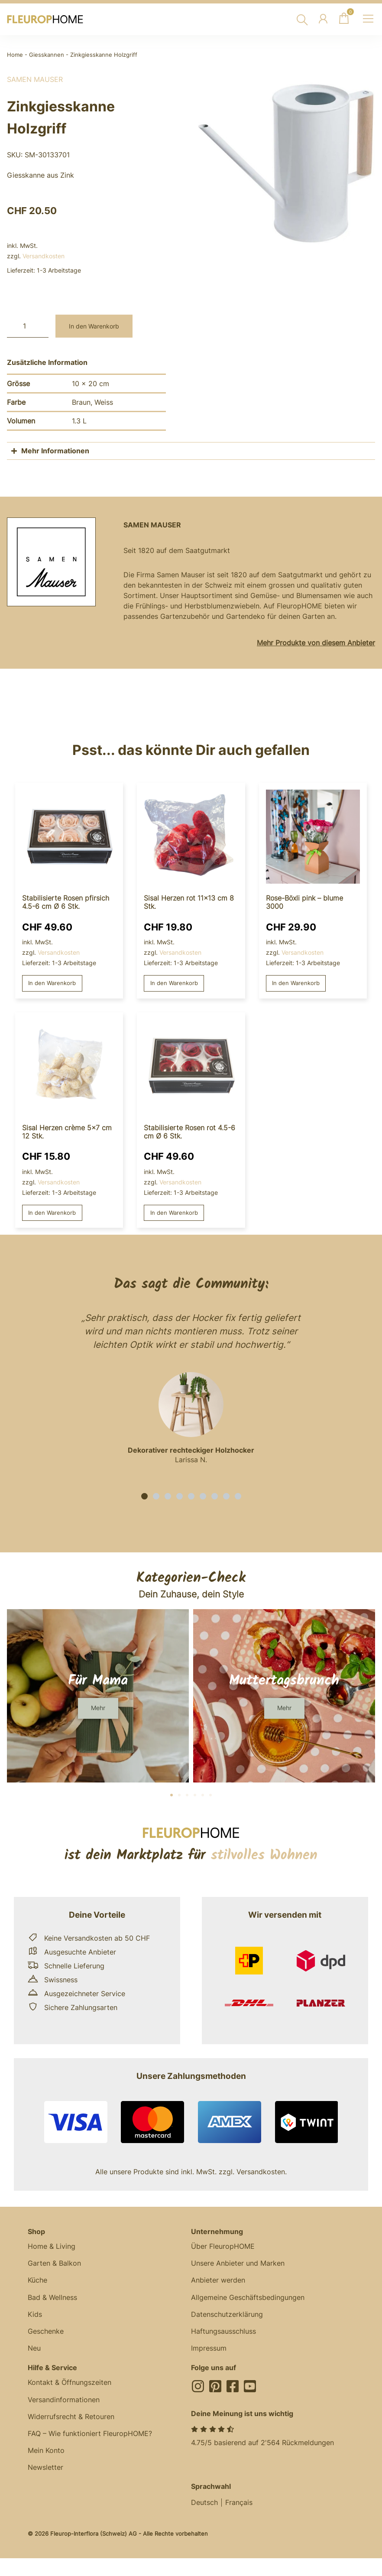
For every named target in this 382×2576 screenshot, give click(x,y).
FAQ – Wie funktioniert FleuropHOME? (90, 2438)
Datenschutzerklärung (227, 2317)
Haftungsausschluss (223, 2334)
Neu (34, 2352)
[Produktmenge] (28, 326)
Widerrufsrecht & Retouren (71, 2421)
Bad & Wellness (52, 2300)
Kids (35, 2317)
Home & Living (51, 2248)
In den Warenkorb (94, 326)
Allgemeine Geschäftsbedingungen (247, 2300)
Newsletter (45, 2473)
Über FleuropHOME (223, 2248)
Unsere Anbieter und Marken (238, 2265)
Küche (37, 2282)
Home (15, 55)
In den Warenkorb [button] (54, 983)
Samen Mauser (35, 79)
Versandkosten (44, 256)
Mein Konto (46, 2456)
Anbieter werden (218, 2282)
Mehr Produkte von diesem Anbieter (316, 642)
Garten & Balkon (54, 2265)
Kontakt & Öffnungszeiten (69, 2386)
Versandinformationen (64, 2404)
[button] (144, 1497)
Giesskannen (46, 55)
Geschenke (46, 2334)
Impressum (209, 2352)
